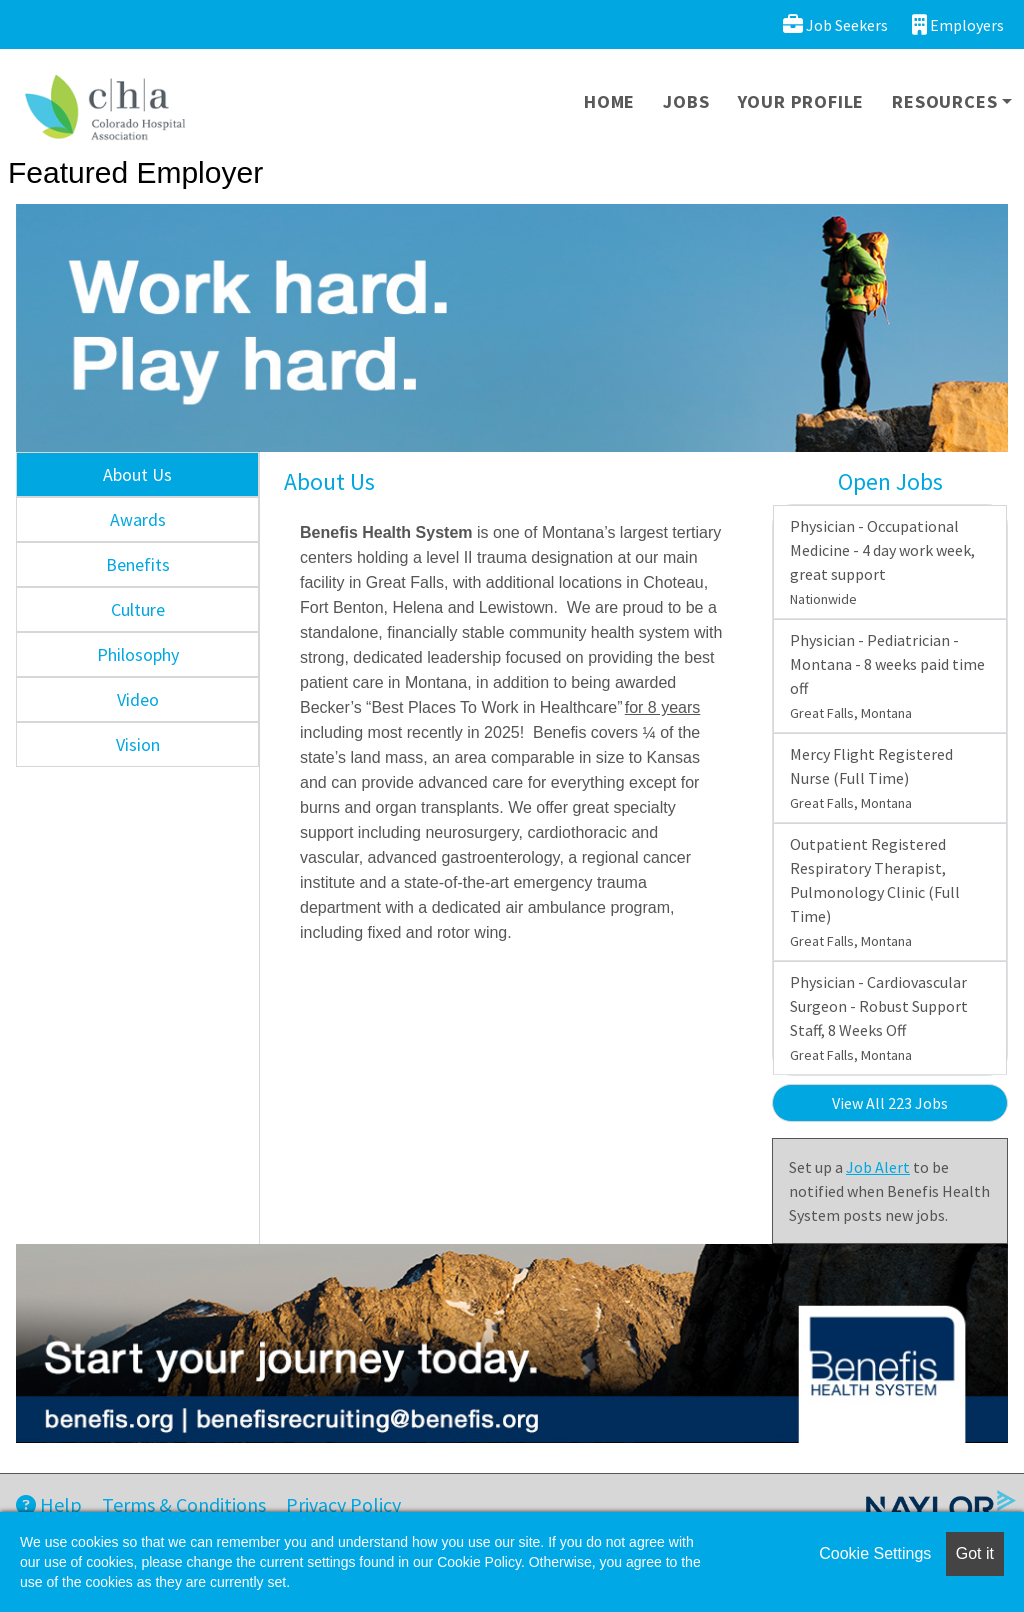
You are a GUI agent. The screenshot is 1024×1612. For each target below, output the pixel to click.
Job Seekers (835, 24)
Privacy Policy (343, 1504)
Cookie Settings (875, 1553)
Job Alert (878, 1167)
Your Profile (801, 101)
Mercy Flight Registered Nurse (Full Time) (871, 778)
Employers (958, 24)
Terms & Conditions (184, 1504)
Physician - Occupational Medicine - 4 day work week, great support (882, 562)
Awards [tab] (138, 519)
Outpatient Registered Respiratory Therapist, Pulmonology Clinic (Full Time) (875, 892)
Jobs (686, 101)
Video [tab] (138, 699)
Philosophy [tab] (138, 654)
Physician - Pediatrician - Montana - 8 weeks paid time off (887, 676)
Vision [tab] (138, 744)
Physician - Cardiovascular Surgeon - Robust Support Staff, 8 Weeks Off (879, 1018)
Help (49, 1504)
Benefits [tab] (138, 564)
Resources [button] (944, 101)
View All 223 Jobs (890, 1103)
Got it (975, 1553)
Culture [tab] (138, 609)
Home (609, 101)
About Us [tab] (137, 474)
